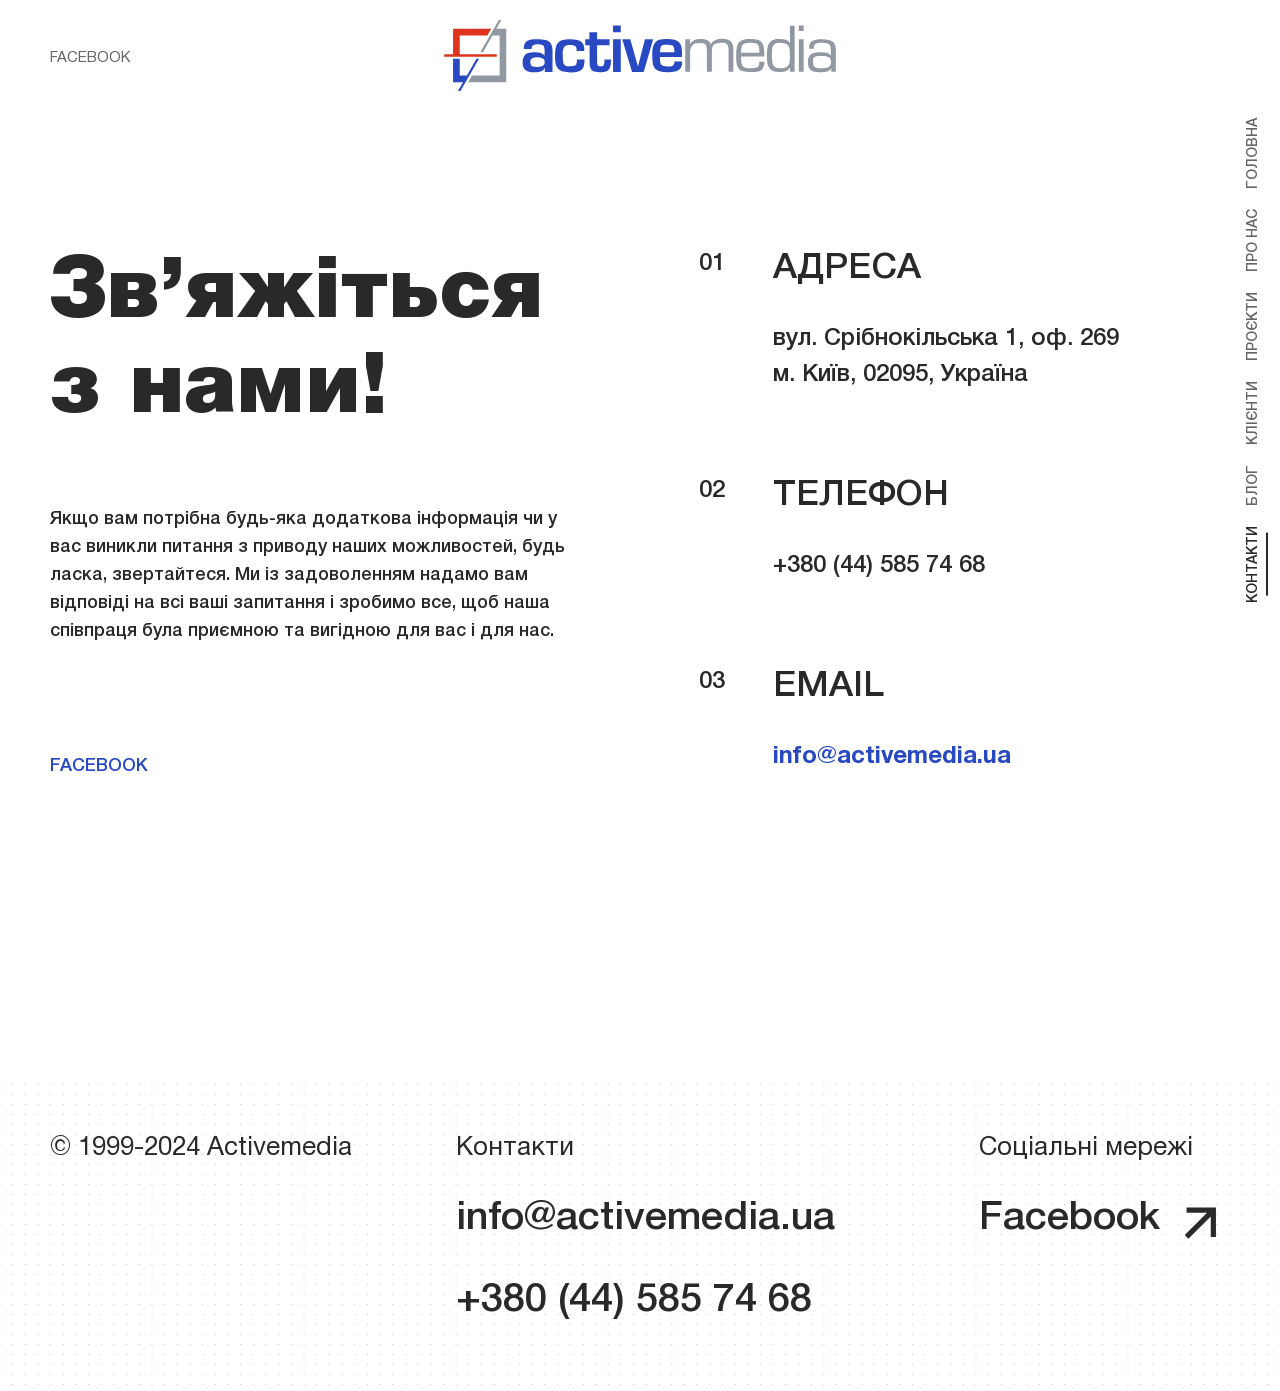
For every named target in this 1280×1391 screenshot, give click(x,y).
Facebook (90, 58)
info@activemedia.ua (892, 757)
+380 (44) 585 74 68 (634, 1300)
